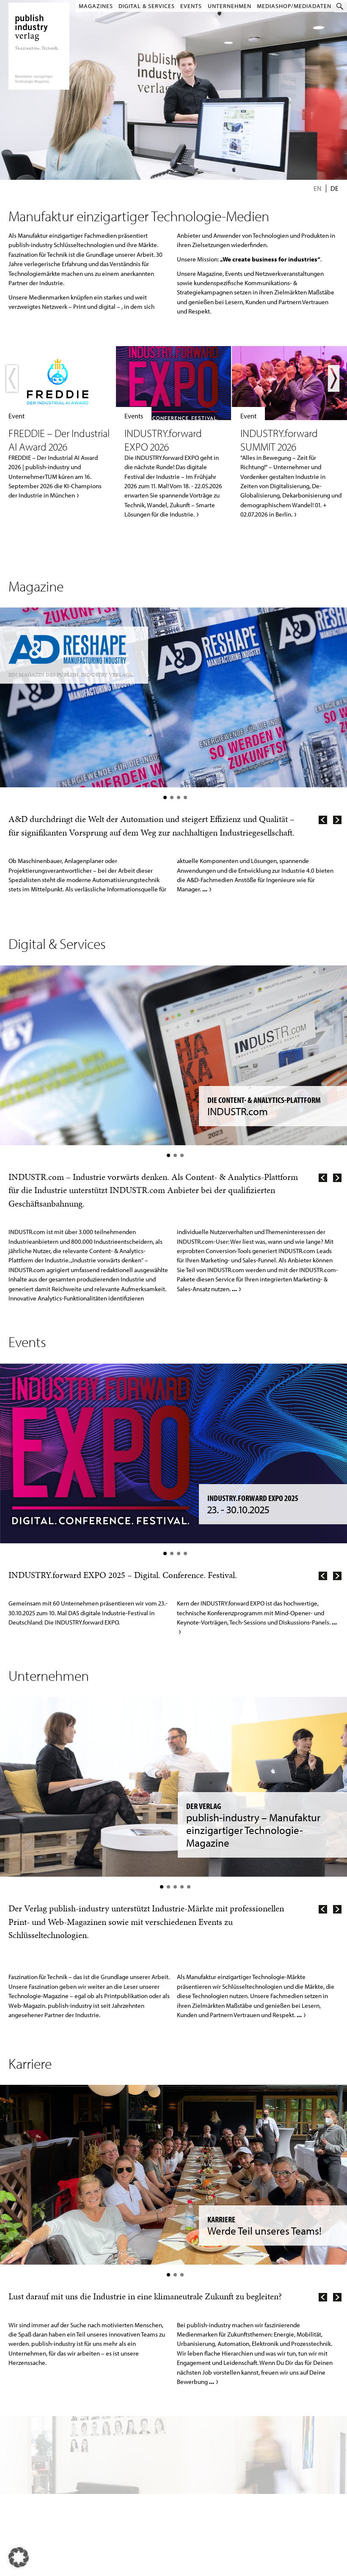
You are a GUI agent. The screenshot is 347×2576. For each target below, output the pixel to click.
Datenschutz (28, 2479)
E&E (65, 2451)
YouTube (203, 2441)
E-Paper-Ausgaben (168, 2451)
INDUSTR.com (74, 2479)
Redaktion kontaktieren (262, 2470)
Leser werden (163, 2441)
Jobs (21, 2460)
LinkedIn (204, 2451)
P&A (66, 2470)
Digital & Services (144, 6)
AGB (21, 2470)
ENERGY (69, 2460)
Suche (340, 6)
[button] (18, 2557)
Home (22, 2441)
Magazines (92, 6)
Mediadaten (252, 2441)
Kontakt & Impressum (37, 2451)
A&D (66, 2441)
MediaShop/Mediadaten (293, 6)
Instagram (205, 2460)
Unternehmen (228, 6)
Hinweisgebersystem (36, 2489)
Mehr (57, 423)
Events (189, 6)
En (318, 188)
